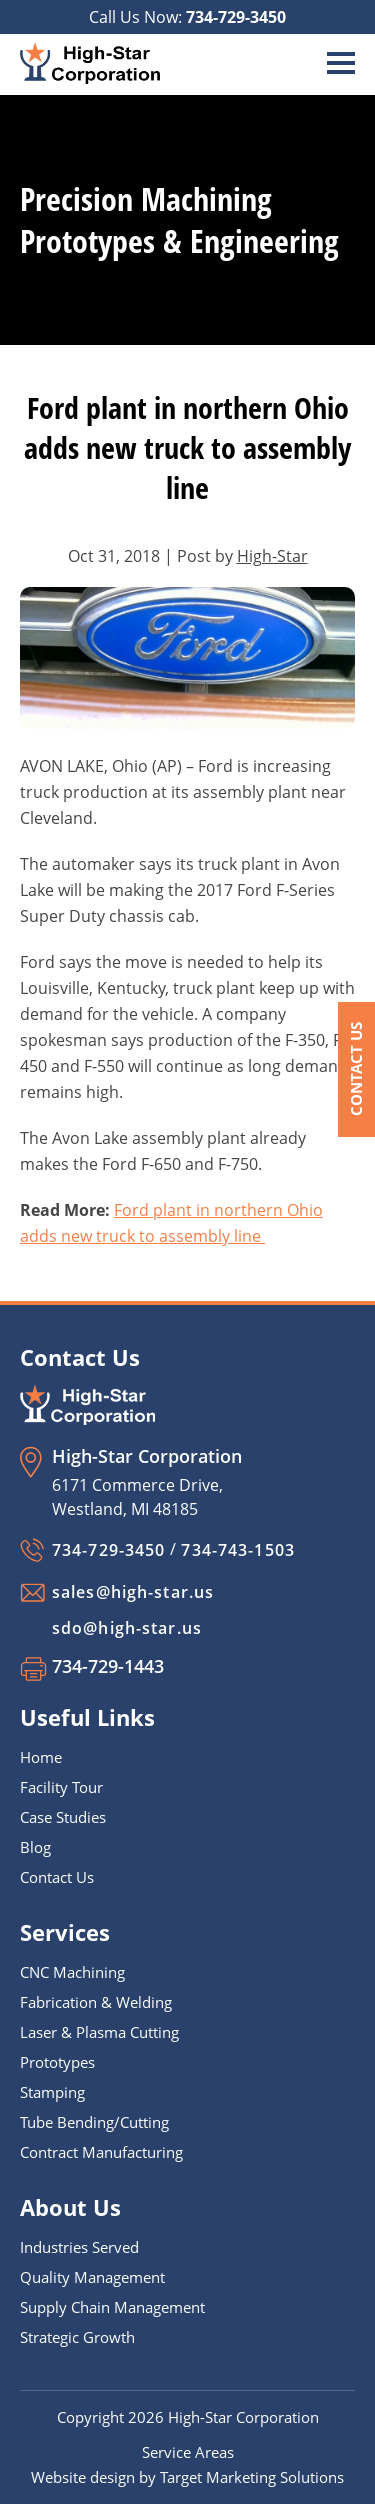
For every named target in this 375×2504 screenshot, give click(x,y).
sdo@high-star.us (127, 1628)
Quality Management (92, 2277)
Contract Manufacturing (101, 2152)
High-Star (272, 556)
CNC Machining (72, 1972)
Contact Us (356, 1069)
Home (41, 1757)
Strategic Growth (77, 2337)
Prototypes (57, 2062)
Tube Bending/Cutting (94, 2122)
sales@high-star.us (133, 1592)
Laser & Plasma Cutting (99, 2032)
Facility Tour (61, 1787)
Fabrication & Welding (96, 2002)
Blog (35, 1847)
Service (168, 2452)
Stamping (52, 2092)
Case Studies (63, 1817)
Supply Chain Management (112, 2307)
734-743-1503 (237, 1550)
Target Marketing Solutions (252, 2477)
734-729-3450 (236, 17)
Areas (214, 2452)
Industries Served (79, 2247)
